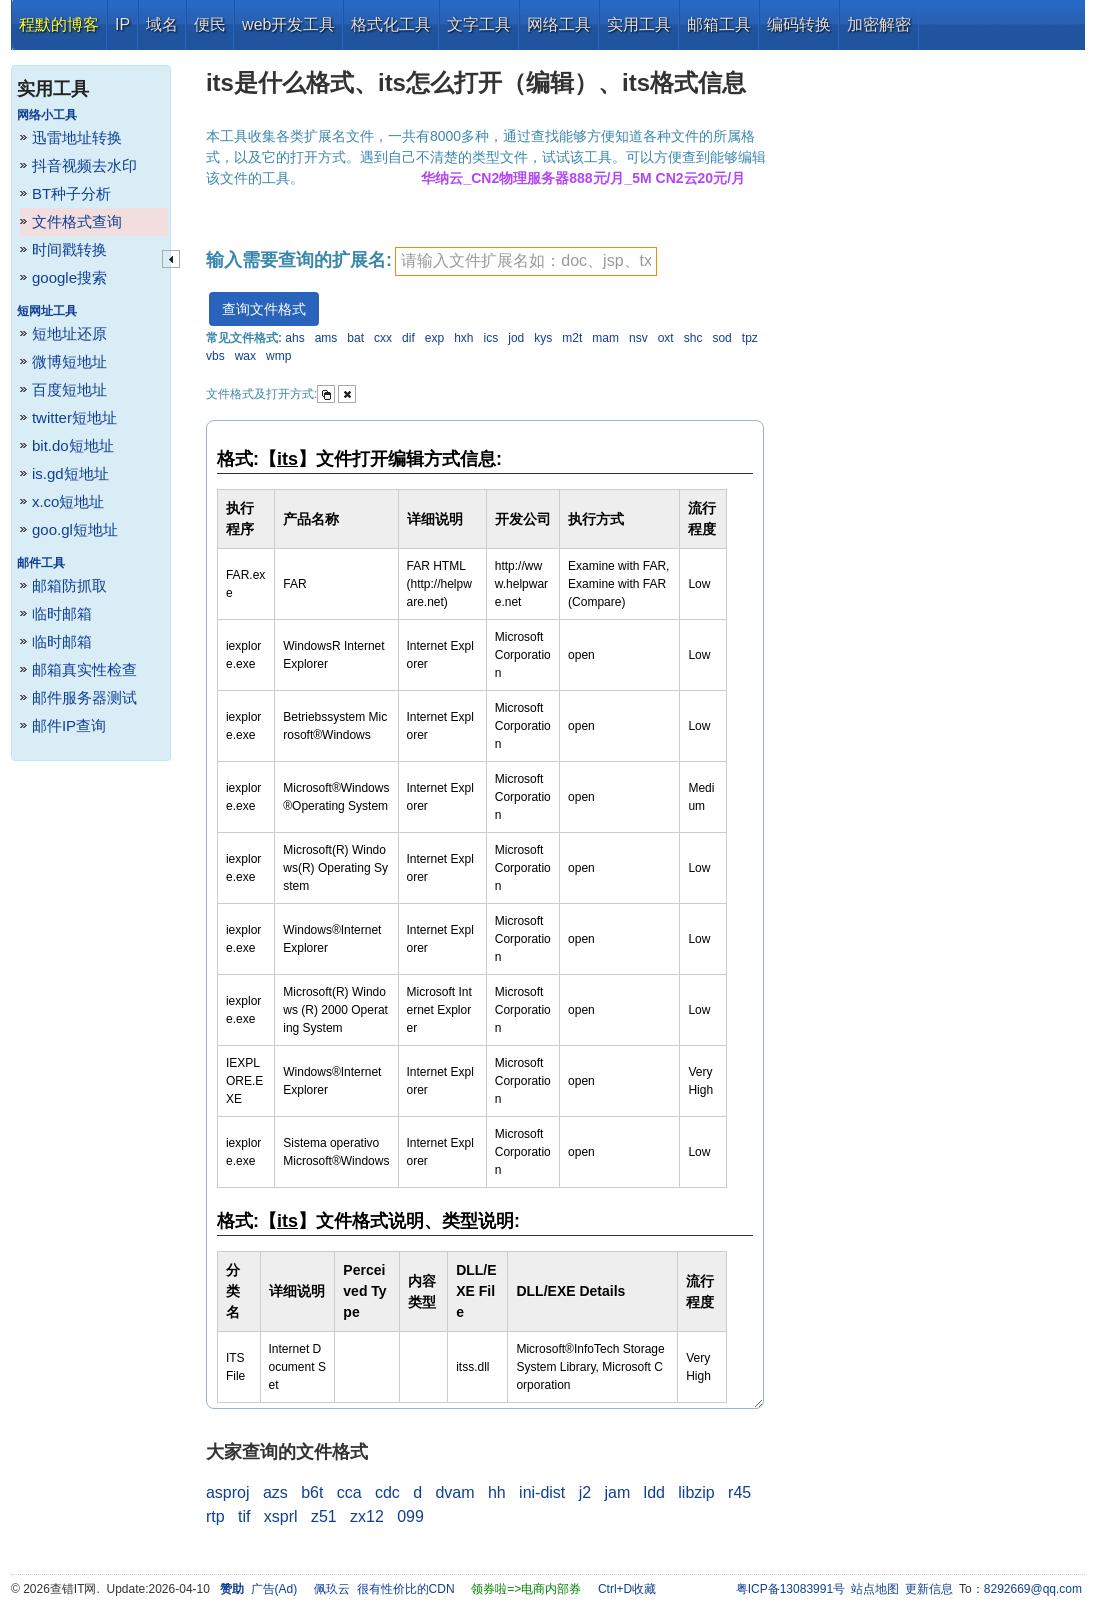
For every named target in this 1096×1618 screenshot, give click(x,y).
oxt (666, 338)
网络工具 (559, 24)
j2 (585, 1492)
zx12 (367, 1516)
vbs (215, 356)
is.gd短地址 (70, 473)
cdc (387, 1492)
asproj (228, 1492)
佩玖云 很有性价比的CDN (384, 1589)
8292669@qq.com (1033, 1589)
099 (410, 1516)
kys (543, 338)
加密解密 (879, 24)
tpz (750, 338)
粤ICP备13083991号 (790, 1589)
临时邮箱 (62, 613)
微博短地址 (69, 361)
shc (693, 338)
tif (244, 1516)
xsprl (281, 1516)
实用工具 (639, 24)
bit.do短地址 (73, 445)
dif (408, 338)
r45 (739, 1492)
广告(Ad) (274, 1589)
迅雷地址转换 (77, 137)
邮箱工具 (719, 24)
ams (326, 338)
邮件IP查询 (69, 725)
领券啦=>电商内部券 (526, 1589)
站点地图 (875, 1589)
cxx (383, 338)
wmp (278, 356)
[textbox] (526, 261)
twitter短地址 (74, 417)
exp (434, 338)
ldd (654, 1492)
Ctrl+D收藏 (627, 1589)
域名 (162, 24)
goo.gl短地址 (75, 529)
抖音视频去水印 (84, 165)
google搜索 (69, 277)
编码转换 (799, 24)
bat (355, 338)
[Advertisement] (931, 350)
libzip (696, 1492)
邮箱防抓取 (69, 585)
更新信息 (929, 1589)
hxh (463, 338)
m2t (572, 338)
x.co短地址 (68, 501)
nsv (638, 338)
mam (605, 338)
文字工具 (479, 24)
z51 (324, 1516)
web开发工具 (288, 24)
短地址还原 (69, 333)
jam (617, 1492)
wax (245, 356)
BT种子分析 (71, 193)
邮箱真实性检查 (84, 669)
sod (721, 338)
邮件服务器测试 (84, 697)
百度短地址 (69, 389)
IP (122, 24)
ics (491, 338)
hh (497, 1492)
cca (349, 1492)
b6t (312, 1492)
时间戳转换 (69, 249)
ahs (294, 338)
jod (516, 338)
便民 (210, 24)
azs (275, 1492)
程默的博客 (59, 24)
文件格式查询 (77, 221)
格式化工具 (391, 24)
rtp (215, 1516)
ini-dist (542, 1492)
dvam (454, 1492)
